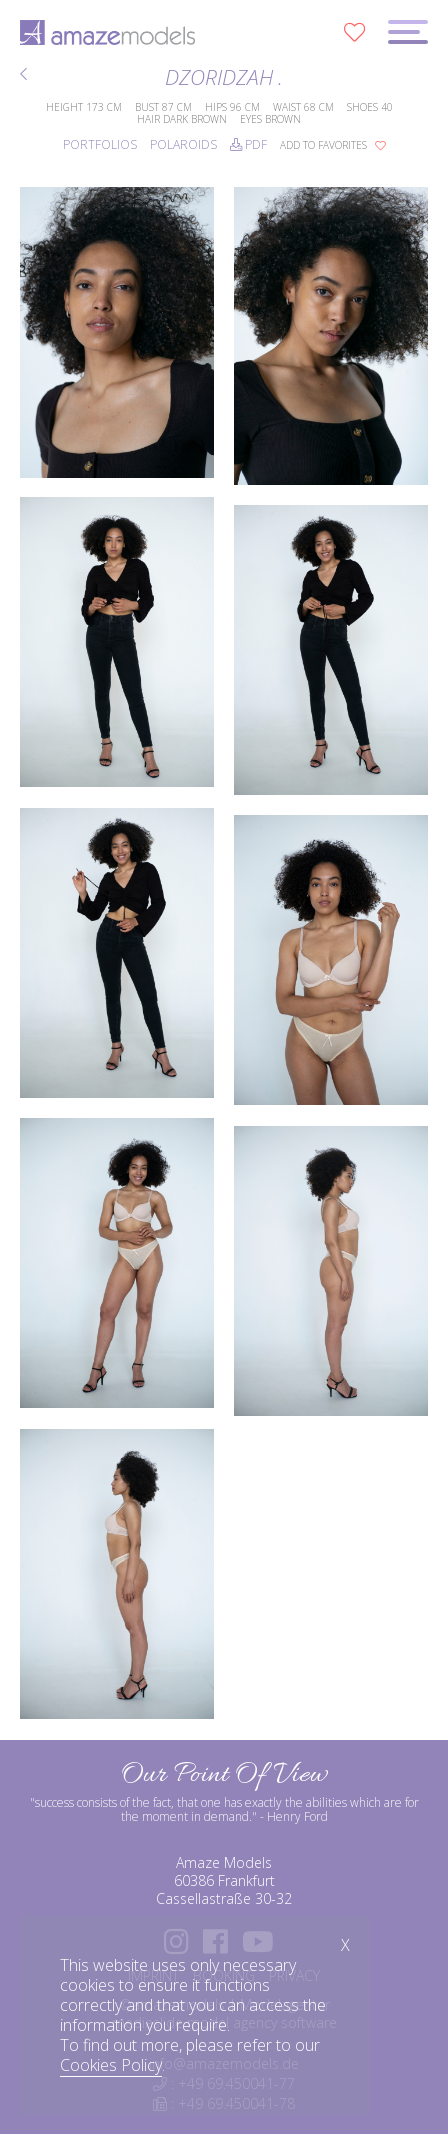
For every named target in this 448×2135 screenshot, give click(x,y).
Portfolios (100, 144)
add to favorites (333, 145)
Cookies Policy (111, 2065)
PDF (248, 144)
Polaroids (183, 144)
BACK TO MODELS (23, 74)
